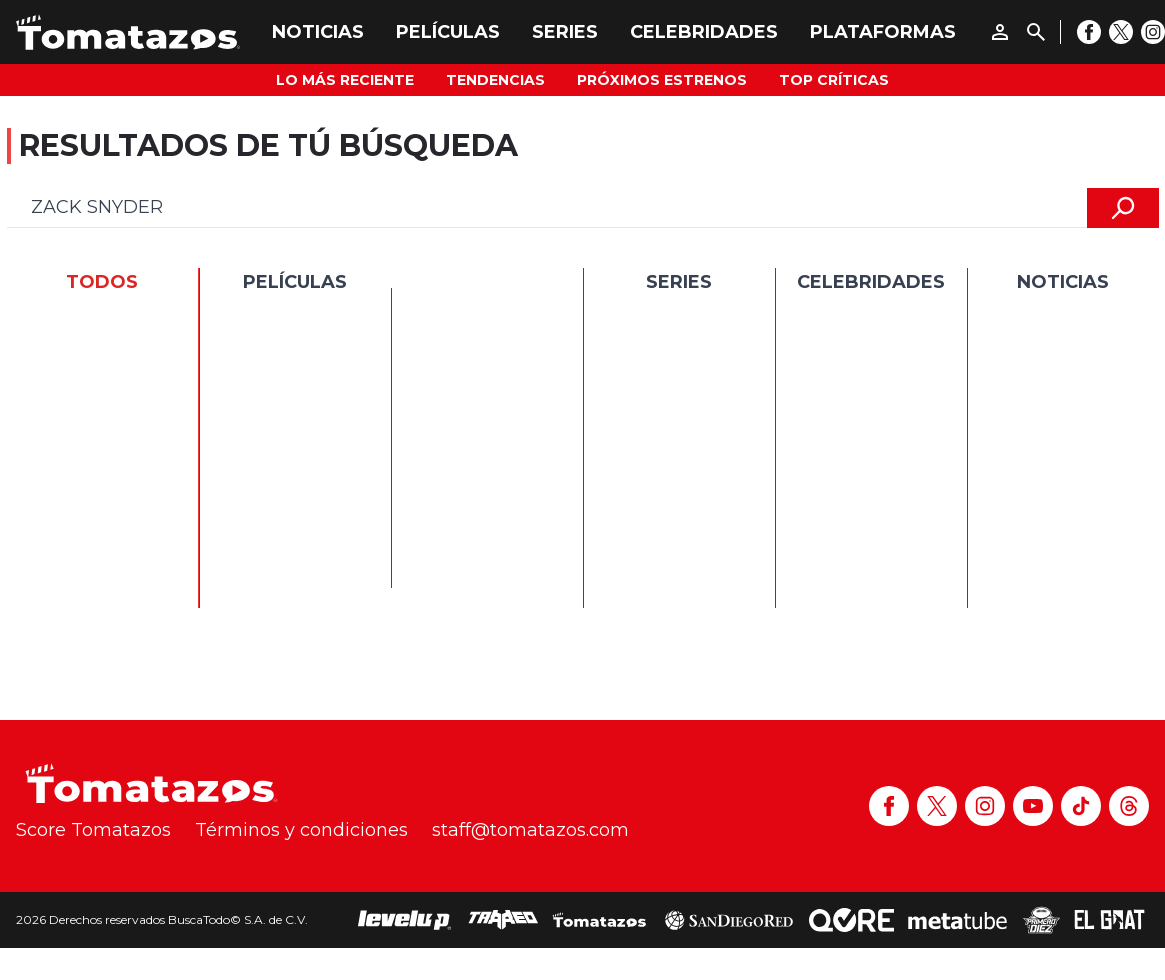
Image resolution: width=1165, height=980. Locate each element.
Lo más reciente (345, 80)
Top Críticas (834, 80)
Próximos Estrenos (662, 80)
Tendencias (495, 80)
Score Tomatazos (93, 830)
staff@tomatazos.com (530, 830)
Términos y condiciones (301, 830)
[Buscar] (1036, 32)
